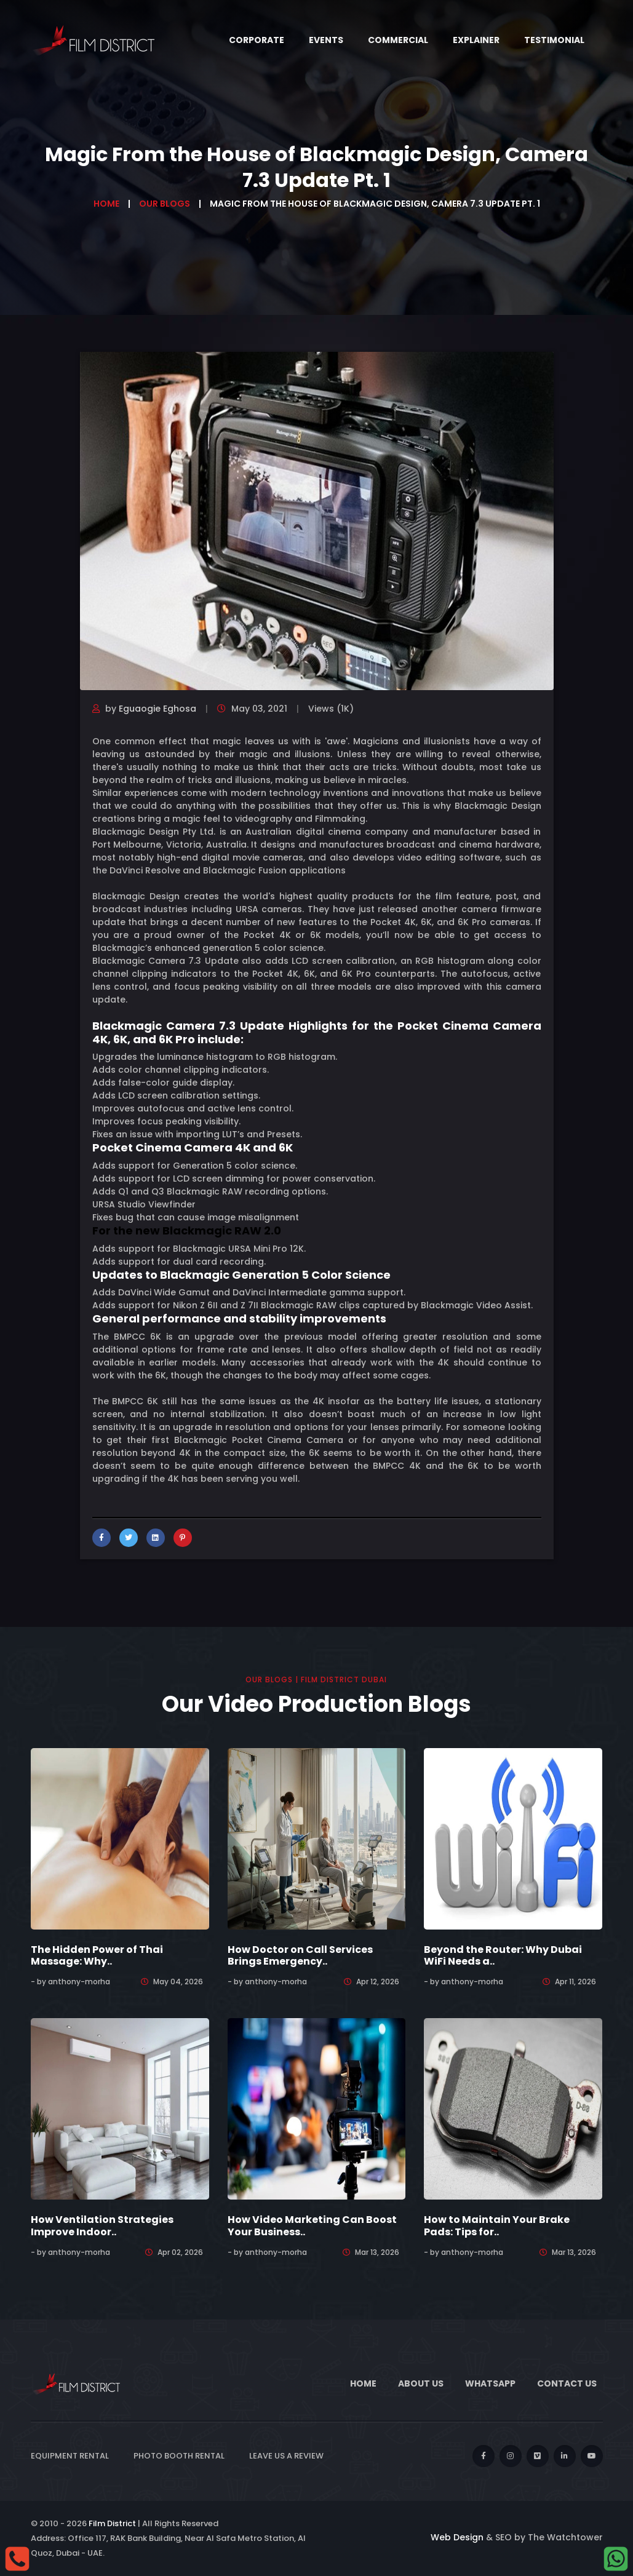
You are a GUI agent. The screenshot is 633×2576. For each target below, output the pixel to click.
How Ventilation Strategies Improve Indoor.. (102, 2225)
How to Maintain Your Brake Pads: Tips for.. (497, 2225)
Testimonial (554, 40)
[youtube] (592, 2456)
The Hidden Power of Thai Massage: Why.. (97, 1955)
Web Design (457, 2537)
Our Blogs (164, 203)
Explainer (476, 40)
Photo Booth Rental (179, 2456)
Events (326, 40)
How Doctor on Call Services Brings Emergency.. (300, 1955)
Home (106, 203)
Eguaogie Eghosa (157, 708)
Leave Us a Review (286, 2456)
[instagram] (511, 2456)
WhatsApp (490, 2383)
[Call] (17, 2558)
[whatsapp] (615, 2558)
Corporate (256, 40)
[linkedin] (565, 2456)
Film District (112, 2523)
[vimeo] (538, 2456)
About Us (421, 2383)
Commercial (398, 40)
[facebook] (483, 2456)
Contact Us (567, 2383)
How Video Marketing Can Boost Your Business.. (312, 2225)
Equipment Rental (70, 2456)
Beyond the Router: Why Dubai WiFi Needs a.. (503, 1955)
